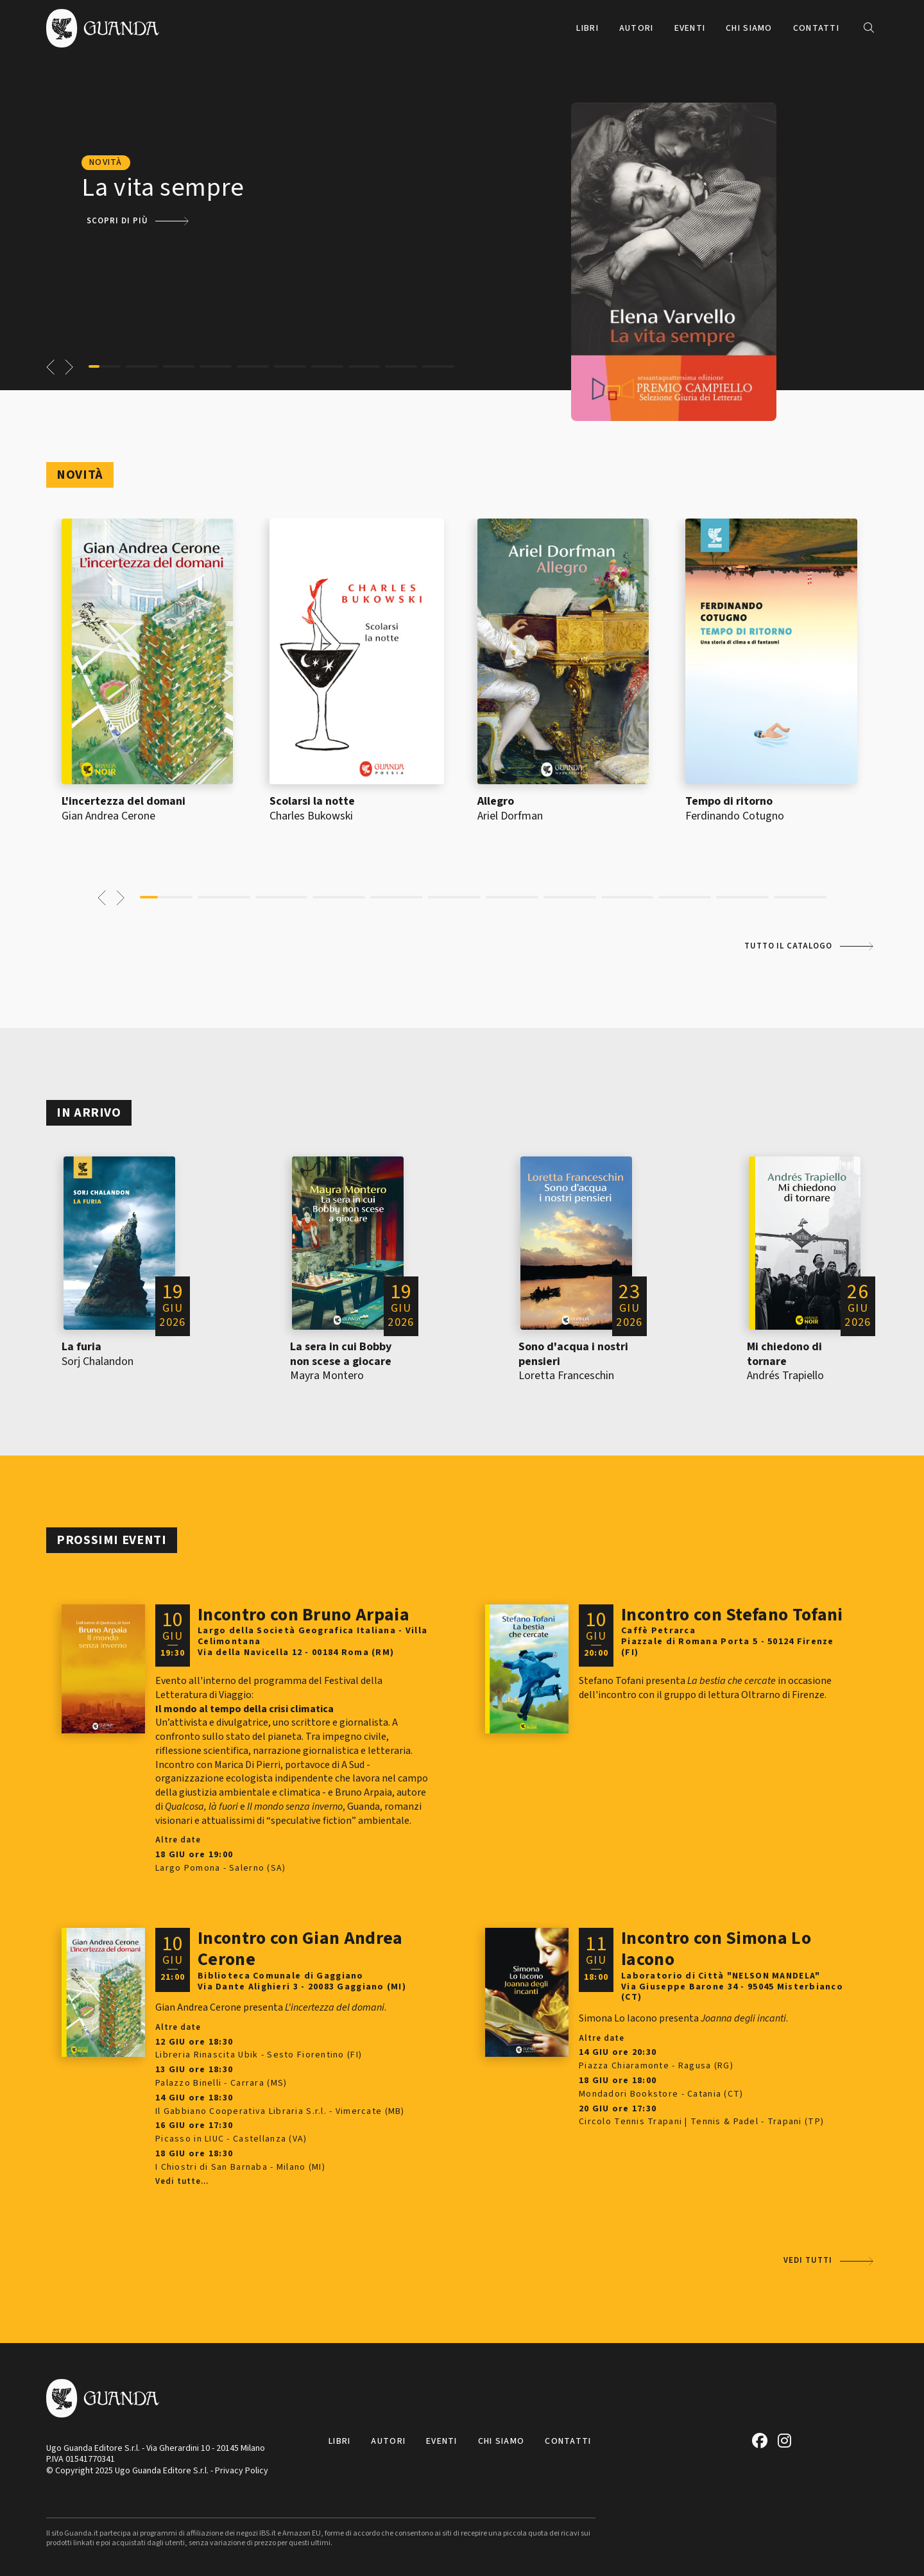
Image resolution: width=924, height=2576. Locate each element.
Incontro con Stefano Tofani (732, 1614)
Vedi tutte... (181, 2182)
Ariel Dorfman (510, 816)
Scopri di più (117, 221)
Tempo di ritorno (729, 801)
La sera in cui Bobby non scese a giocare (340, 1354)
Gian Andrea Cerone (108, 816)
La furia (81, 1347)
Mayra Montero (327, 1376)
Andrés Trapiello (785, 1376)
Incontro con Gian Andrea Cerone (300, 1949)
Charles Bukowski (311, 816)
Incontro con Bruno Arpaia (303, 1614)
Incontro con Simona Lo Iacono (716, 1949)
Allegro (495, 801)
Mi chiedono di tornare (784, 1354)
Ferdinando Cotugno (734, 816)
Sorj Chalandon (97, 1361)
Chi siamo (749, 28)
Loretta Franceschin (566, 1376)
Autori (636, 28)
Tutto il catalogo (788, 946)
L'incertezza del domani (123, 801)
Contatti (816, 28)
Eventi (690, 28)
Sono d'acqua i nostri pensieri (573, 1354)
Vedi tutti (807, 2260)
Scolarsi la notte (312, 801)
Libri (587, 28)
